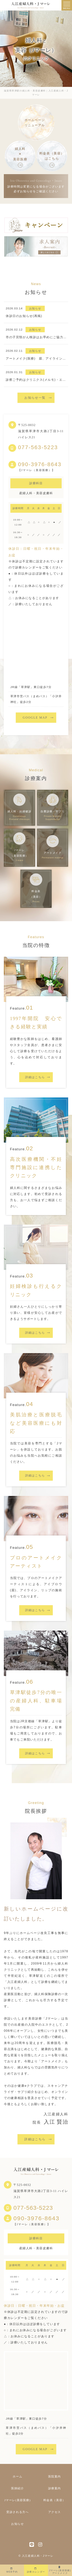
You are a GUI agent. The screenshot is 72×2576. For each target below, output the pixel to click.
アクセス (54, 2512)
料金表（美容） (54, 2500)
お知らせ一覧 (35, 397)
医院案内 (54, 2476)
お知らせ (17, 2523)
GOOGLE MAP (35, 717)
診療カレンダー (36, 2570)
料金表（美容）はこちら (51, 156)
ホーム (17, 2476)
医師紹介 (17, 2488)
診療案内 (54, 2488)
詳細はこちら (35, 1077)
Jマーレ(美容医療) (60, 2570)
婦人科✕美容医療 (20, 154)
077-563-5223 (38, 447)
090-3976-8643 (39, 464)
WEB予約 (12, 2570)
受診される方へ (17, 2512)
